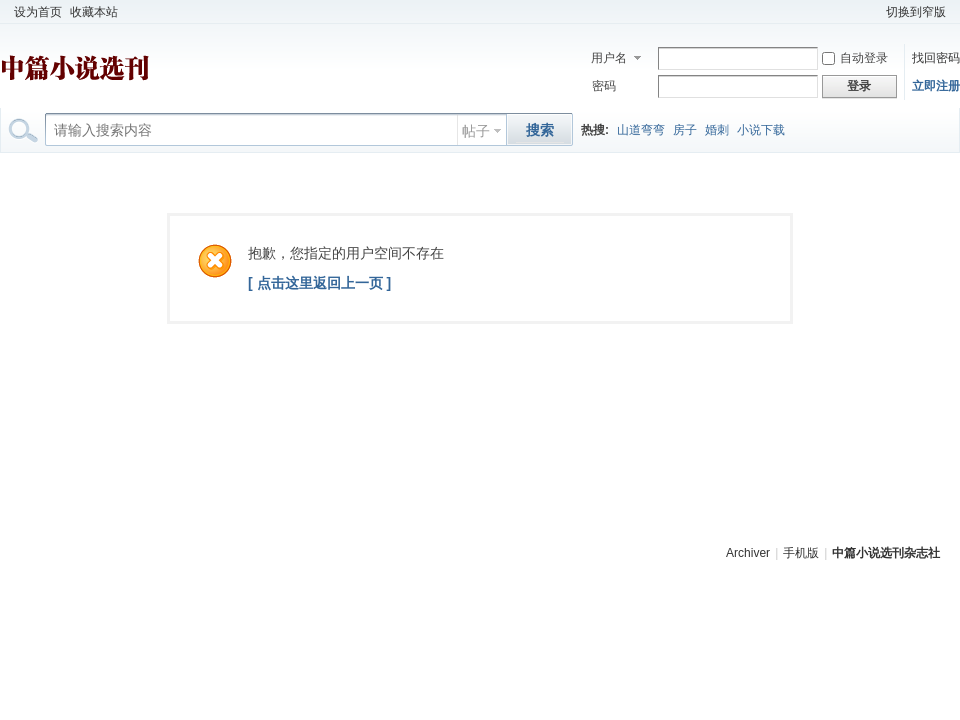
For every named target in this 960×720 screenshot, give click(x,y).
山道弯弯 (641, 130)
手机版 (801, 553)
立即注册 (936, 86)
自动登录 (855, 58)
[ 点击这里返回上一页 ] (319, 283)
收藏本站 (94, 12)
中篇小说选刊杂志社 (886, 553)
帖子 (476, 131)
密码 (604, 86)
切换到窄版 (916, 12)
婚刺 (717, 130)
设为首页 (38, 12)
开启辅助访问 (873, 12)
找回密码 (936, 58)
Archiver (748, 553)
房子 (685, 130)
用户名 (609, 58)
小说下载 (761, 130)
